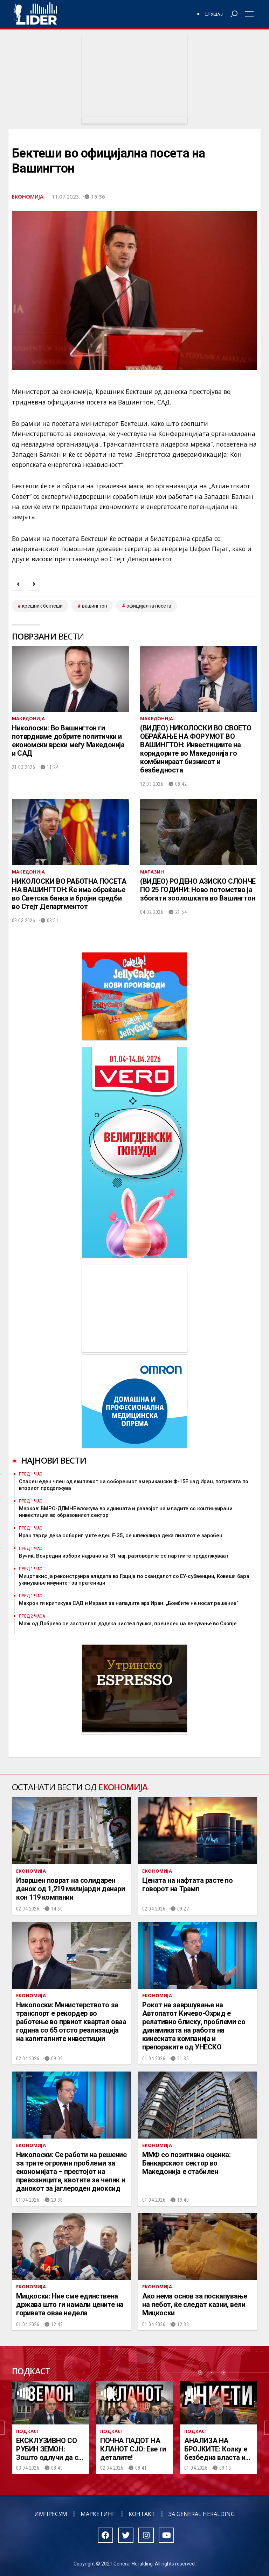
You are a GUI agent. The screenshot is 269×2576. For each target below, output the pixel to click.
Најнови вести (53, 1460)
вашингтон (94, 606)
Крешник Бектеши (42, 606)
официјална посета (148, 606)
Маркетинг (98, 2514)
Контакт (142, 2514)
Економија (27, 196)
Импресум (50, 2514)
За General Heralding (201, 2514)
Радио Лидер (35, 14)
